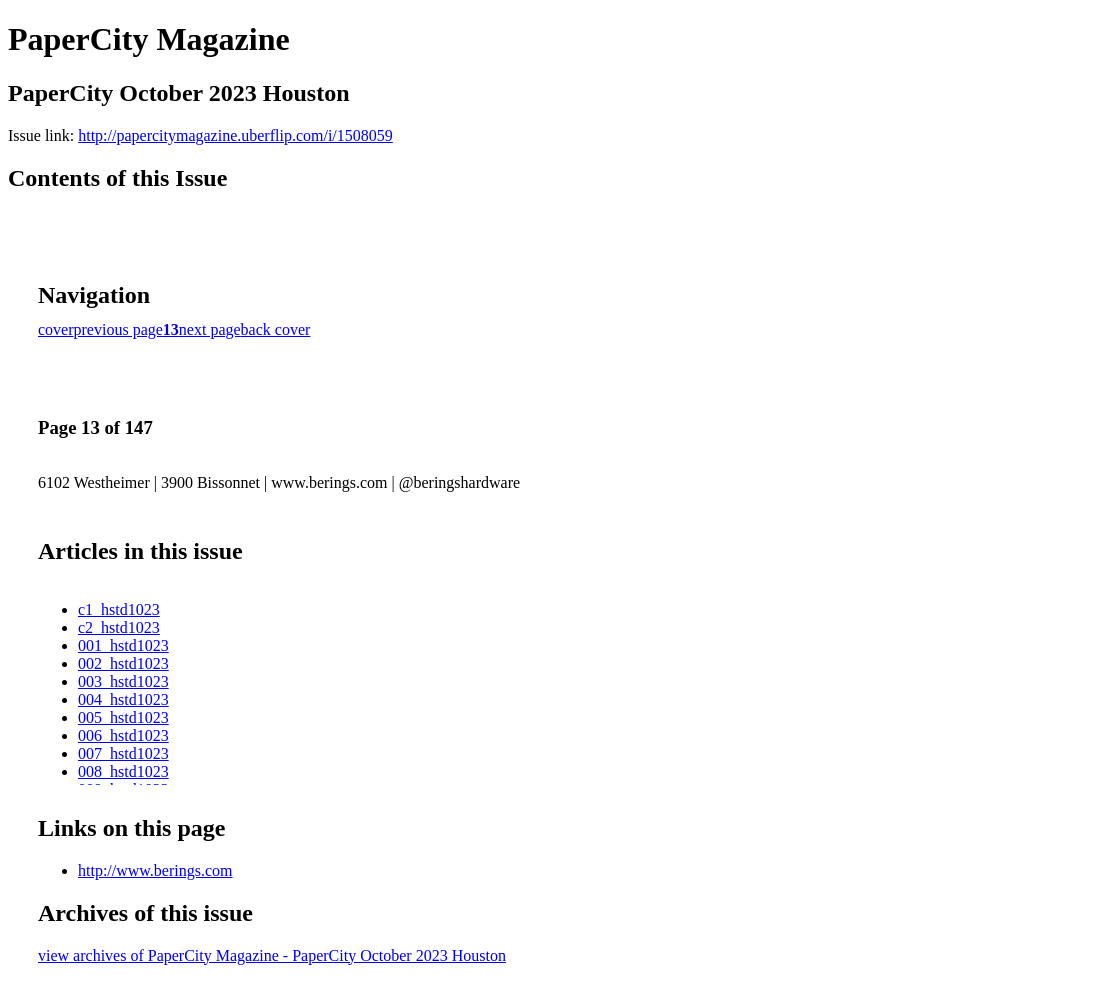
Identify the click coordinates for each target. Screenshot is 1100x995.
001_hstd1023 (123, 645)
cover (56, 329)
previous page (118, 329)
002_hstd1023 (123, 663)
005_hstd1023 (123, 717)
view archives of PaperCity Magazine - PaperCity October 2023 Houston (272, 955)
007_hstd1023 (123, 753)
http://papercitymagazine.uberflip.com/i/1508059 (235, 135)
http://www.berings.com (155, 870)
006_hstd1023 (123, 735)
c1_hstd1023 (119, 609)
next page (210, 329)
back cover (276, 329)
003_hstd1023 (123, 681)
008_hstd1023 (123, 771)
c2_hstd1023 (119, 627)
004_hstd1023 (123, 699)
